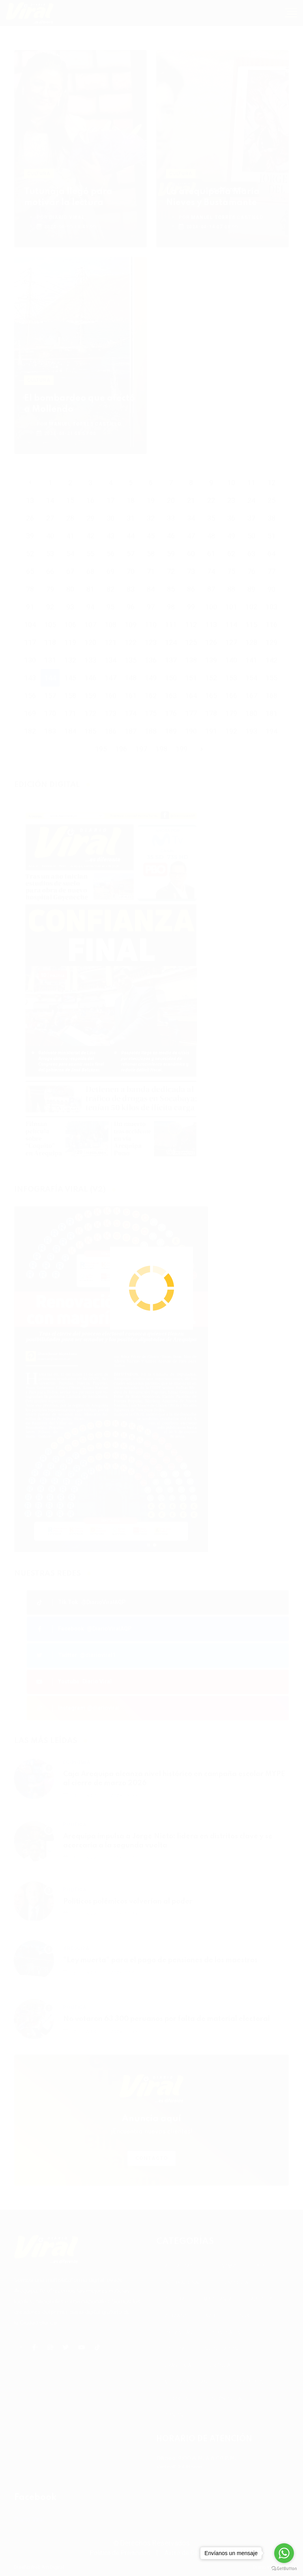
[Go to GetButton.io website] (284, 2568)
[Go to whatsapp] (284, 2553)
